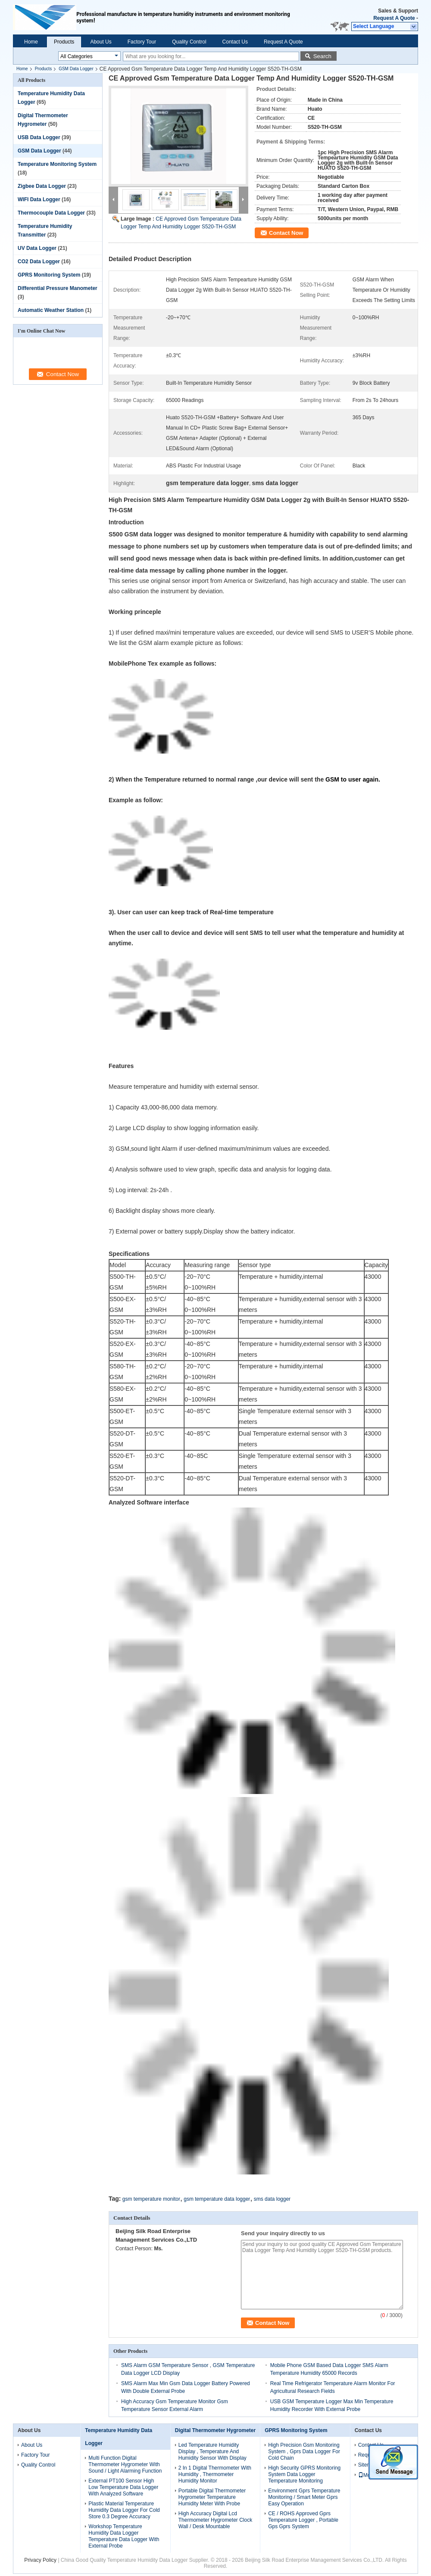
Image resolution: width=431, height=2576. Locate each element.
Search (322, 56)
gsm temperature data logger (217, 2199)
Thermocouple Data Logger (51, 213)
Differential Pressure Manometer (57, 288)
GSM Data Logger (76, 68)
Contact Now (286, 233)
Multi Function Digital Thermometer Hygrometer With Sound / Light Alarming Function (125, 2464)
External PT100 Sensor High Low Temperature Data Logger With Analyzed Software (123, 2487)
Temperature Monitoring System (57, 164)
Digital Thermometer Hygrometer (215, 2430)
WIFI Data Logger (39, 199)
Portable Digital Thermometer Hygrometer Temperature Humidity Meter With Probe (212, 2497)
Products (64, 42)
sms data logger (272, 2199)
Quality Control (189, 42)
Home (31, 42)
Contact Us (235, 42)
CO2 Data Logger (39, 262)
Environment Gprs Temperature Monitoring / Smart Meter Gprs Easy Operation (304, 2497)
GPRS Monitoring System (49, 275)
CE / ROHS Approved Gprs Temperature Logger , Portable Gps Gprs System (303, 2520)
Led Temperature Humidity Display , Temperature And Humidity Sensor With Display (212, 2451)
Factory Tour (142, 42)
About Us (100, 42)
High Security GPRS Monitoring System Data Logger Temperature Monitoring (304, 2474)
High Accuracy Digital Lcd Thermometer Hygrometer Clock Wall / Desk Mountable (215, 2520)
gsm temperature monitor (151, 2199)
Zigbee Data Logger (42, 186)
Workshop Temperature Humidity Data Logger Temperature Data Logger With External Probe (123, 2536)
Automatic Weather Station (51, 310)
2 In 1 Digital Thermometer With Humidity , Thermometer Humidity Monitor (214, 2474)
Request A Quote (394, 18)
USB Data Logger (39, 137)
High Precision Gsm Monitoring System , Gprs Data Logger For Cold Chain (304, 2451)
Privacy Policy (40, 2560)
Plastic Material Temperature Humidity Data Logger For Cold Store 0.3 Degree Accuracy (123, 2510)
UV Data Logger (37, 248)
